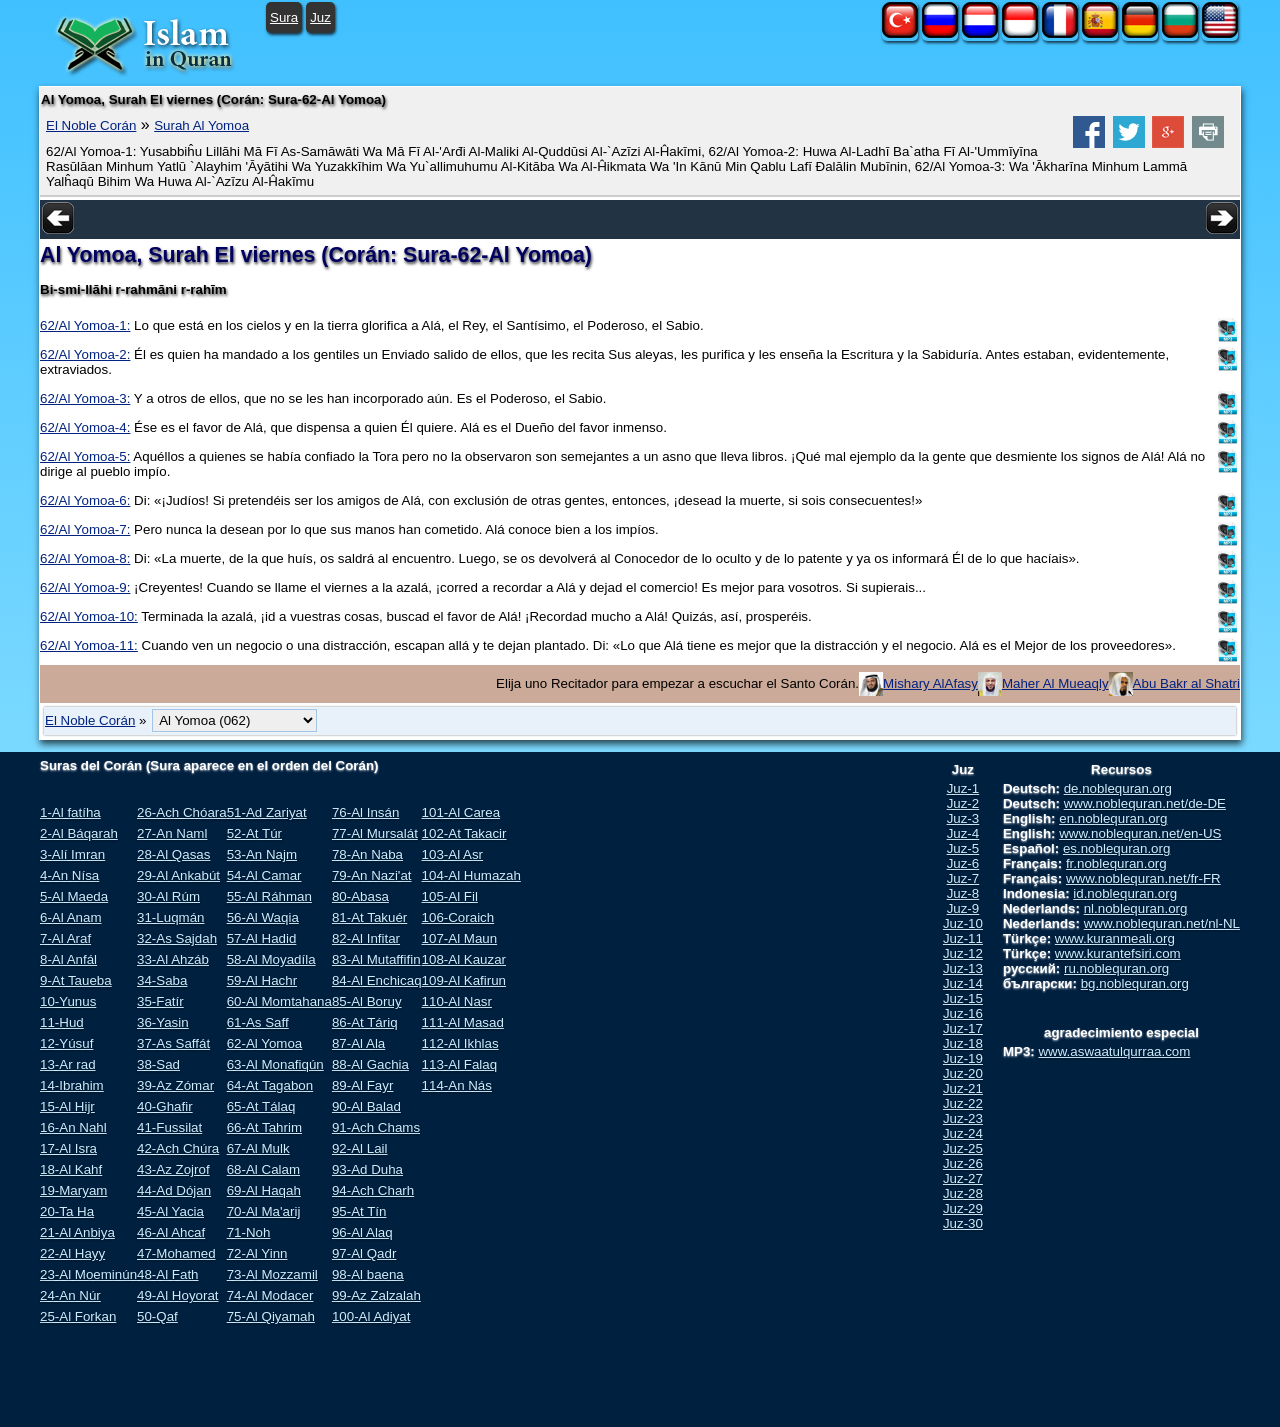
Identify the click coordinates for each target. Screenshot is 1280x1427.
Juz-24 (963, 1133)
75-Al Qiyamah (271, 1316)
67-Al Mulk (258, 1148)
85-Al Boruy (367, 1001)
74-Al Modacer (270, 1295)
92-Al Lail (360, 1148)
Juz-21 (963, 1088)
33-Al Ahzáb (173, 959)
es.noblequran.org (1116, 848)
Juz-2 (963, 803)
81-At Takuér (369, 917)
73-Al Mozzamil (272, 1274)
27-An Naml (172, 833)
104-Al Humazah (471, 875)
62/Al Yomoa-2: (85, 354)
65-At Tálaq (261, 1106)
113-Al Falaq (460, 1064)
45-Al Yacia (170, 1211)
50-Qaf (157, 1316)
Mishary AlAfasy (930, 683)
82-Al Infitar (366, 938)
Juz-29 (963, 1208)
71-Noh (249, 1232)
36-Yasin (163, 1022)
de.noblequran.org (1118, 788)
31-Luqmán (170, 917)
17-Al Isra (68, 1148)
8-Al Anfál (68, 959)
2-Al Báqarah (79, 833)
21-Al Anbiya (77, 1232)
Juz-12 (963, 953)
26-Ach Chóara (182, 812)
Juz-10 (963, 923)
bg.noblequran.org (1135, 983)
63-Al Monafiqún (275, 1064)
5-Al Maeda (74, 896)
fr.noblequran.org (1116, 863)
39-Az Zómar (175, 1085)
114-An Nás (457, 1085)
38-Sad (158, 1064)
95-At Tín (359, 1211)
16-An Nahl (73, 1127)
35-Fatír (160, 1001)
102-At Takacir (464, 833)
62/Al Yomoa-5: (85, 456)
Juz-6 (963, 863)
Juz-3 (963, 818)
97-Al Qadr (364, 1253)
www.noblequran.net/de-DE (1145, 803)
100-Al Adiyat (371, 1316)
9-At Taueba (76, 980)
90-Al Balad (366, 1106)
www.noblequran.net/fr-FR (1143, 878)
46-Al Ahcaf (171, 1232)
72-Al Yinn (257, 1253)
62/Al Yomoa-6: (85, 500)
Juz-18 (963, 1043)
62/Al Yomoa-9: (85, 587)
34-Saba (162, 980)
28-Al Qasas (173, 854)
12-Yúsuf (66, 1043)
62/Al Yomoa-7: (85, 529)
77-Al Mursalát (375, 833)
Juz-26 (963, 1163)
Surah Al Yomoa (201, 125)
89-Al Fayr (362, 1085)
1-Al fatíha (70, 812)
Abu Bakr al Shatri (1186, 683)
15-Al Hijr (67, 1106)
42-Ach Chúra (178, 1148)
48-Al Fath (168, 1274)
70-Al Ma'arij (264, 1211)
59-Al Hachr (262, 980)
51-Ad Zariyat (267, 812)
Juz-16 (963, 1013)
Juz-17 (963, 1028)
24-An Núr (70, 1295)
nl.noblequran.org (1136, 908)
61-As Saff (258, 1022)
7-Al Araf (65, 938)
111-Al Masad (463, 1022)
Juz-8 (963, 893)
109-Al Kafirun (464, 980)
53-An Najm (262, 854)
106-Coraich (458, 917)
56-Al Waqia (263, 917)
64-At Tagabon (270, 1085)
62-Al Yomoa (265, 1043)
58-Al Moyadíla (271, 959)
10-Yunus (68, 1001)
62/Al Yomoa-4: (85, 427)
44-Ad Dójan (174, 1190)
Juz (320, 17)
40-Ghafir (165, 1106)
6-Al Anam (71, 917)
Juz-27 (963, 1178)
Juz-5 (963, 848)
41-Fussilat (169, 1127)
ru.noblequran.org (1116, 968)
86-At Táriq (365, 1022)
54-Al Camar (264, 875)
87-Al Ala (358, 1043)
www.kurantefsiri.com (1118, 953)
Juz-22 (963, 1103)
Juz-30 (963, 1223)
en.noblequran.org (1113, 818)
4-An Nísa (69, 875)
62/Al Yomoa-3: (85, 398)
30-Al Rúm (168, 896)
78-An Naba (367, 854)
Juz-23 (963, 1118)
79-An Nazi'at (372, 875)
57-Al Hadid (262, 938)
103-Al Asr (453, 854)
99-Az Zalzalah (376, 1295)
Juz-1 (963, 788)
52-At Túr (254, 833)
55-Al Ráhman (269, 896)
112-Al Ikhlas (460, 1043)
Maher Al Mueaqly (1055, 683)
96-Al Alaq (362, 1232)
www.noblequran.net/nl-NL (1162, 923)
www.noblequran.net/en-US (1140, 833)
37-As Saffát (173, 1043)
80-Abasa (360, 896)
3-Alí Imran (72, 854)
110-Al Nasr (457, 1001)
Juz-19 (963, 1058)
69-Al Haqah (264, 1190)
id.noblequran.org (1125, 893)
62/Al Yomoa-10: (89, 616)
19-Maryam (73, 1190)
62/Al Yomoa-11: (89, 645)
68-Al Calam (263, 1169)
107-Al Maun (460, 938)
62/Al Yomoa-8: (85, 558)
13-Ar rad (68, 1064)
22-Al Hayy (72, 1253)
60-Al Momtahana (279, 1001)
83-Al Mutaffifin (376, 959)
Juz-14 (963, 983)
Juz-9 (963, 908)
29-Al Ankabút (178, 875)
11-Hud (62, 1022)
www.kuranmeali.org (1115, 938)
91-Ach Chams (376, 1127)
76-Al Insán (365, 812)
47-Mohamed (176, 1253)
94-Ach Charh (373, 1190)
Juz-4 (963, 833)
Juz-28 (963, 1193)
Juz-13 (963, 968)
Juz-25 (963, 1148)
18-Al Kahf (71, 1169)
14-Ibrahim (72, 1085)
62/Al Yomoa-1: (85, 325)
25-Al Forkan (78, 1316)
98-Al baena (368, 1274)
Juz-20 (963, 1073)
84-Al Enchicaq (377, 980)
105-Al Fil (450, 896)
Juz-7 (963, 878)
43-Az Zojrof (173, 1169)
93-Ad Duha (367, 1169)
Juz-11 (963, 938)
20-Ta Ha (67, 1211)
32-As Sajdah (177, 938)
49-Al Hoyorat (178, 1295)
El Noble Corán (91, 125)
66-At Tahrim (264, 1127)
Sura (284, 17)
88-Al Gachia (370, 1064)
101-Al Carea (461, 812)
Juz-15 (963, 998)
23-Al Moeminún (88, 1274)
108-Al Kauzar (464, 959)
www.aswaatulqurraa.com (1114, 1051)
